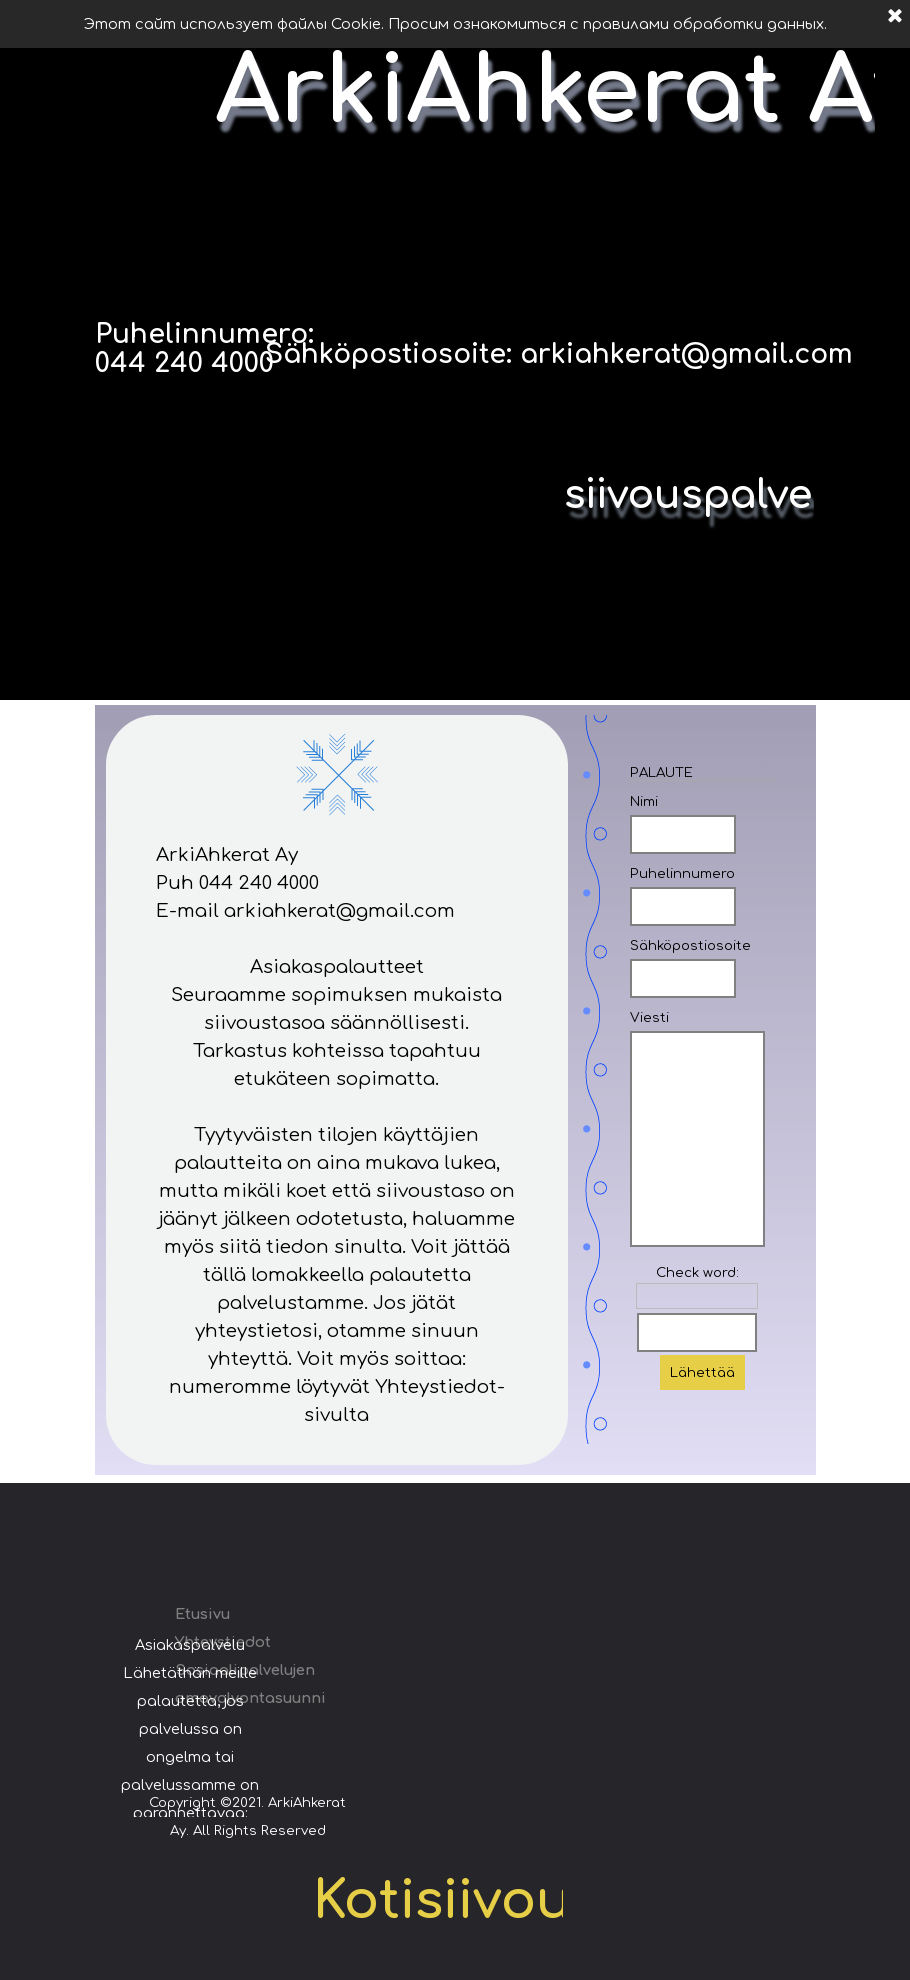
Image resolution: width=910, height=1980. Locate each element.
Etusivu (202, 1614)
